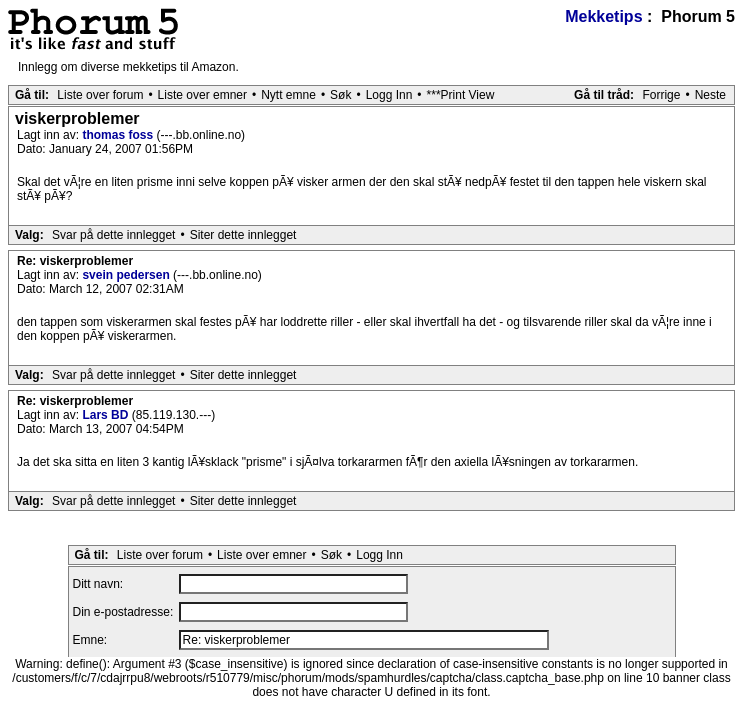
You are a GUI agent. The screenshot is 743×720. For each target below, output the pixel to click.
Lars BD (106, 415)
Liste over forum (100, 95)
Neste (710, 95)
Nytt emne (288, 95)
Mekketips (603, 16)
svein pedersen (127, 275)
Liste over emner (202, 95)
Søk (340, 95)
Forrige (661, 95)
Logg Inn (389, 95)
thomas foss (119, 135)
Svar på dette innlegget (113, 235)
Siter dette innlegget (243, 235)
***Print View (461, 95)
